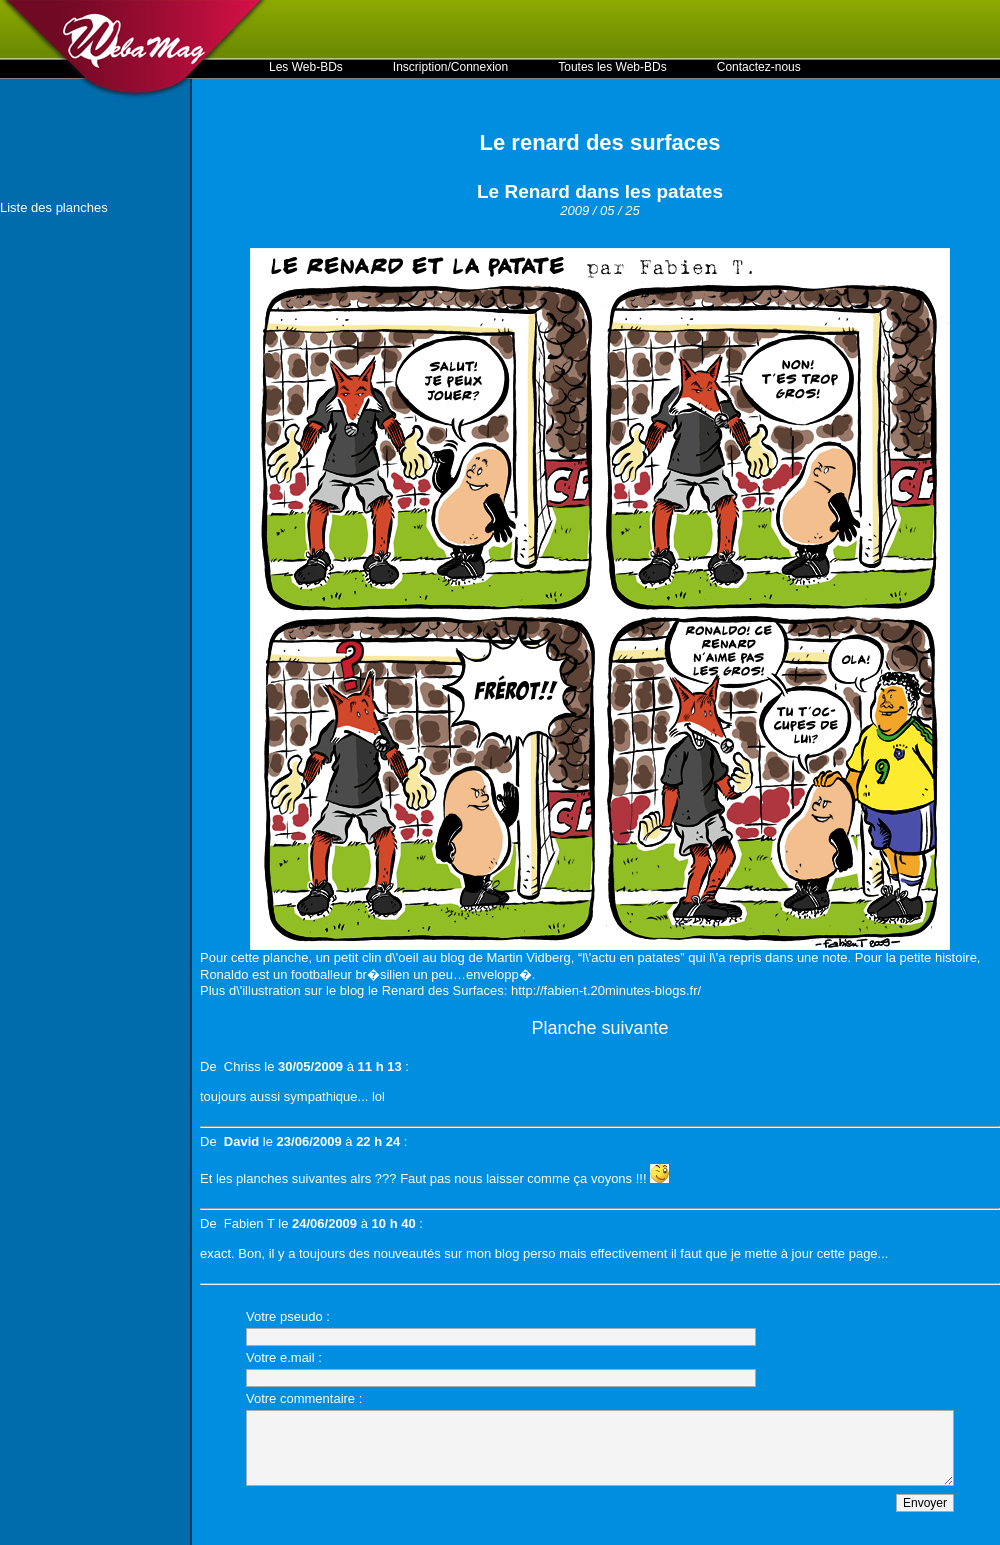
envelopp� (499, 974)
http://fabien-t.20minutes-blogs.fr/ (606, 990)
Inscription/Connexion (450, 67)
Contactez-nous (759, 67)
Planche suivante (599, 1028)
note (834, 957)
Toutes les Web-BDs (612, 67)
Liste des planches (54, 207)
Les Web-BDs (306, 67)
